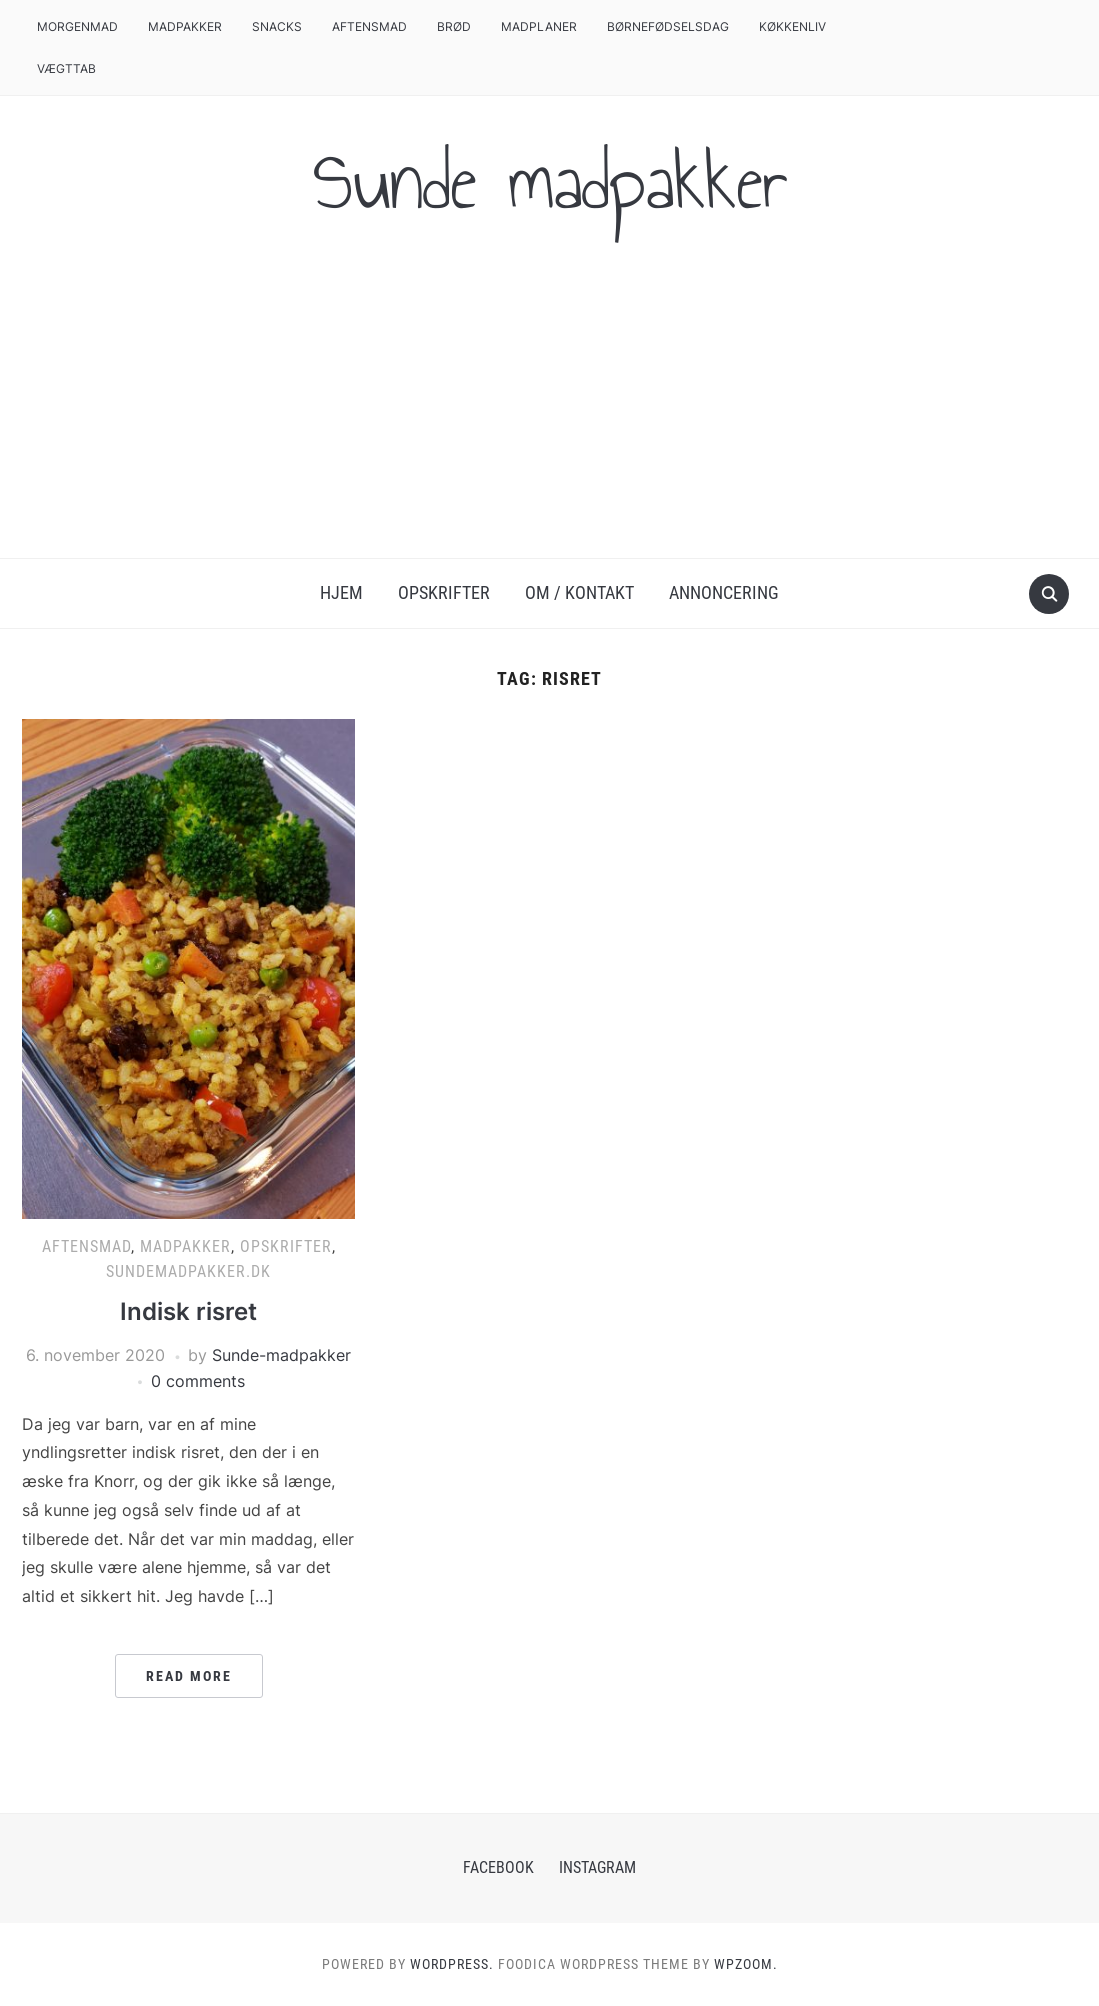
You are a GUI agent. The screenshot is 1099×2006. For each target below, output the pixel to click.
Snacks (277, 26)
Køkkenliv (792, 26)
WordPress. (452, 1964)
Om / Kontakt (579, 592)
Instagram (597, 1867)
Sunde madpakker (550, 182)
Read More (189, 1676)
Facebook (498, 1867)
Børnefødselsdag (668, 26)
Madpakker (185, 26)
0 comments (198, 1381)
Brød (454, 26)
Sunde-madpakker (281, 1355)
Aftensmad (369, 26)
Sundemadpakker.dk (188, 1271)
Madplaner (539, 26)
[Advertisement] (549, 408)
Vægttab (66, 68)
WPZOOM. (746, 1964)
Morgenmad (77, 26)
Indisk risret (188, 1311)
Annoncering (724, 592)
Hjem (341, 592)
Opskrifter (444, 592)
